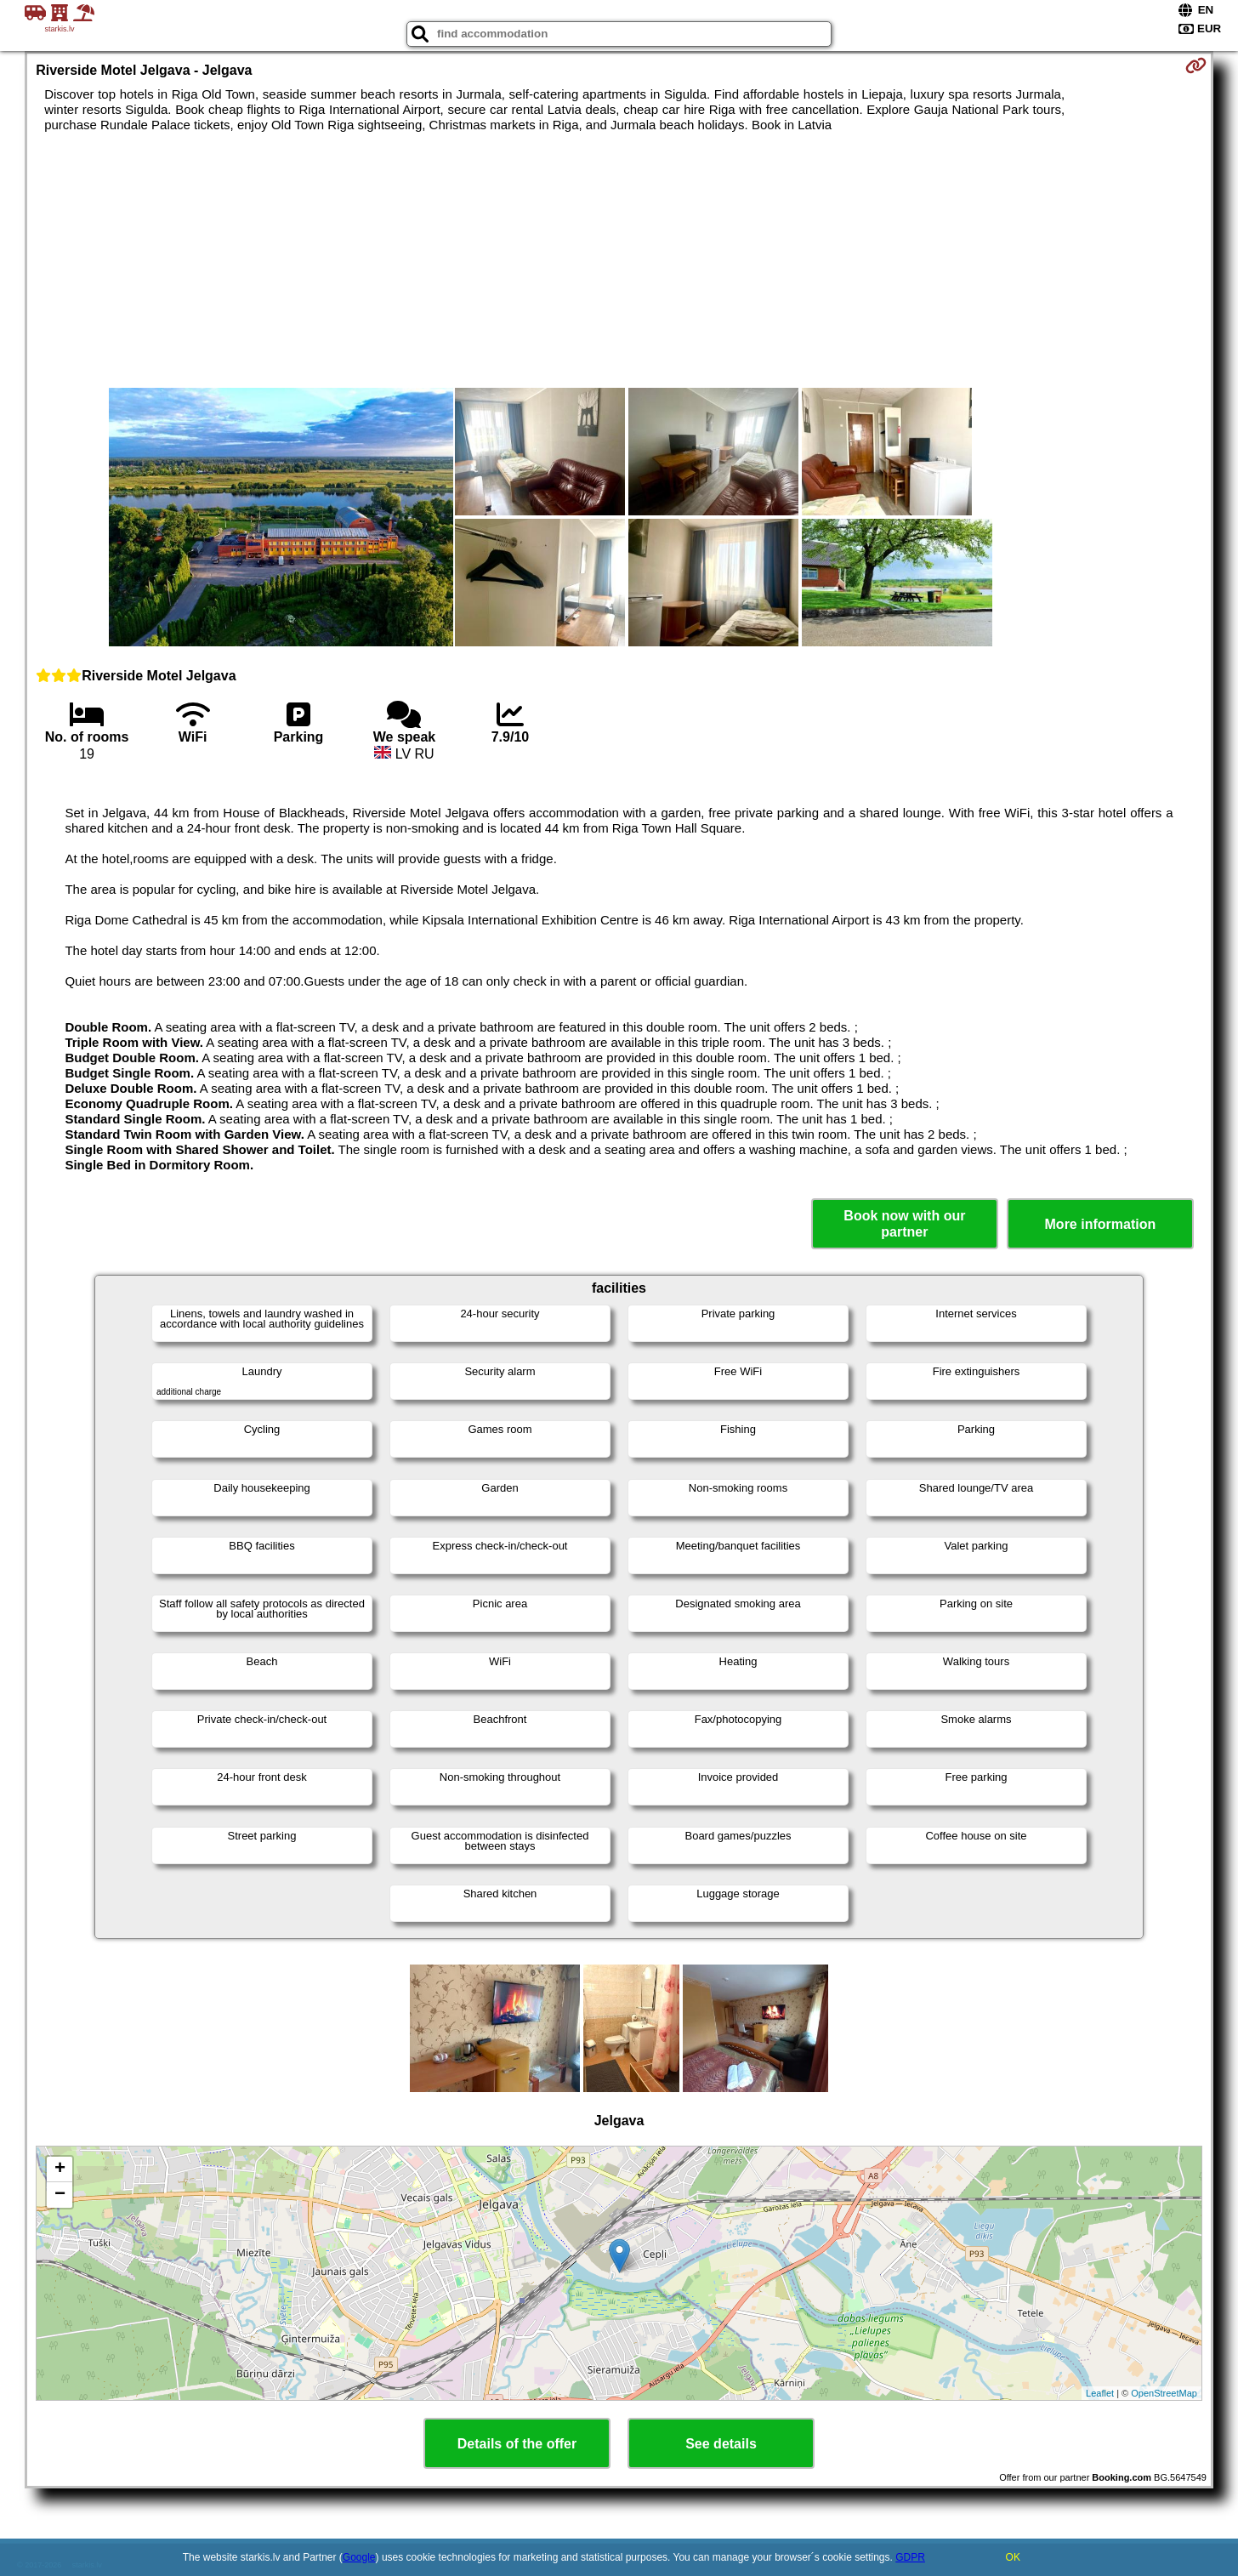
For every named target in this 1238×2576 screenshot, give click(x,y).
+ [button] (59, 2169)
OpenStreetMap (1164, 2393)
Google (359, 2557)
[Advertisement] (619, 260)
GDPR (910, 2557)
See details (721, 2444)
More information (1100, 1224)
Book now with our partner (904, 1223)
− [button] (59, 2195)
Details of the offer (516, 2444)
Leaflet (1100, 2393)
